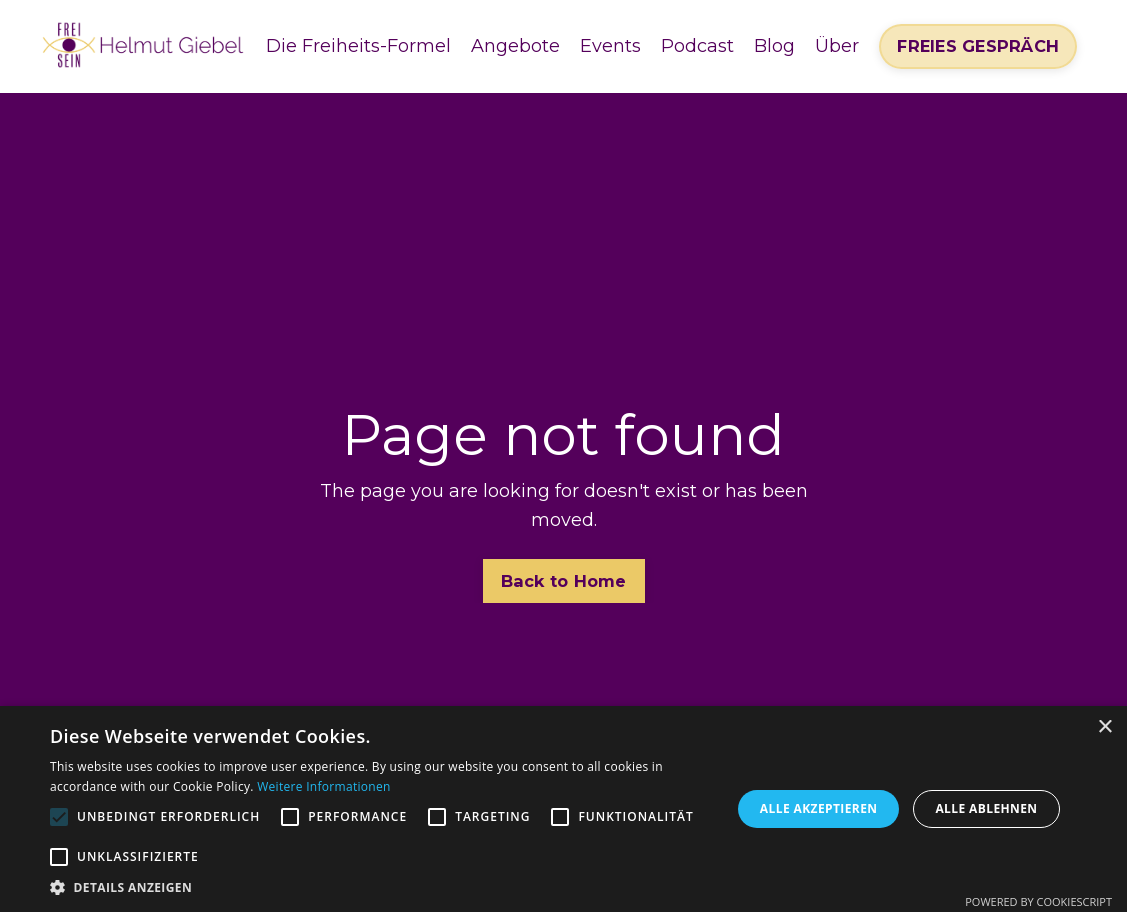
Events (610, 46)
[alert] (563, 809)
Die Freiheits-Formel (358, 46)
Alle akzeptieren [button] (819, 808)
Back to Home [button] (564, 581)
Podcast (697, 46)
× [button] (1104, 727)
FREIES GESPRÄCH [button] (978, 46)
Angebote (515, 46)
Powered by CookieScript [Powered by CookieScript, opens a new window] (1038, 901)
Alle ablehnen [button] (986, 808)
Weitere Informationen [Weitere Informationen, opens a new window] (324, 786)
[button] (380, 887)
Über (837, 46)
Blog (774, 46)
